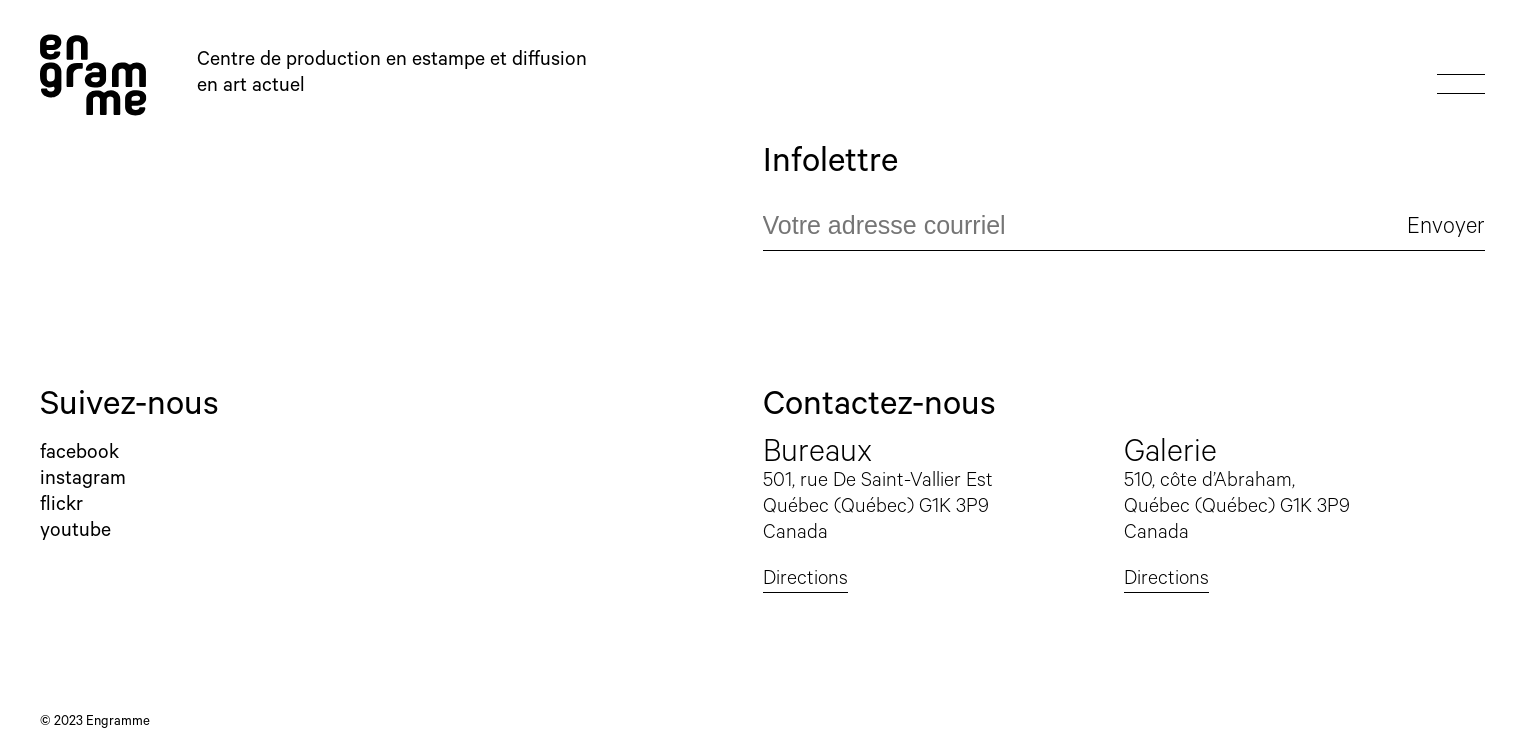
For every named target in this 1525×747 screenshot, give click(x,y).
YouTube (75, 533)
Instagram (83, 481)
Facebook (79, 455)
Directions (805, 581)
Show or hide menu (1461, 75)
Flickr (61, 507)
